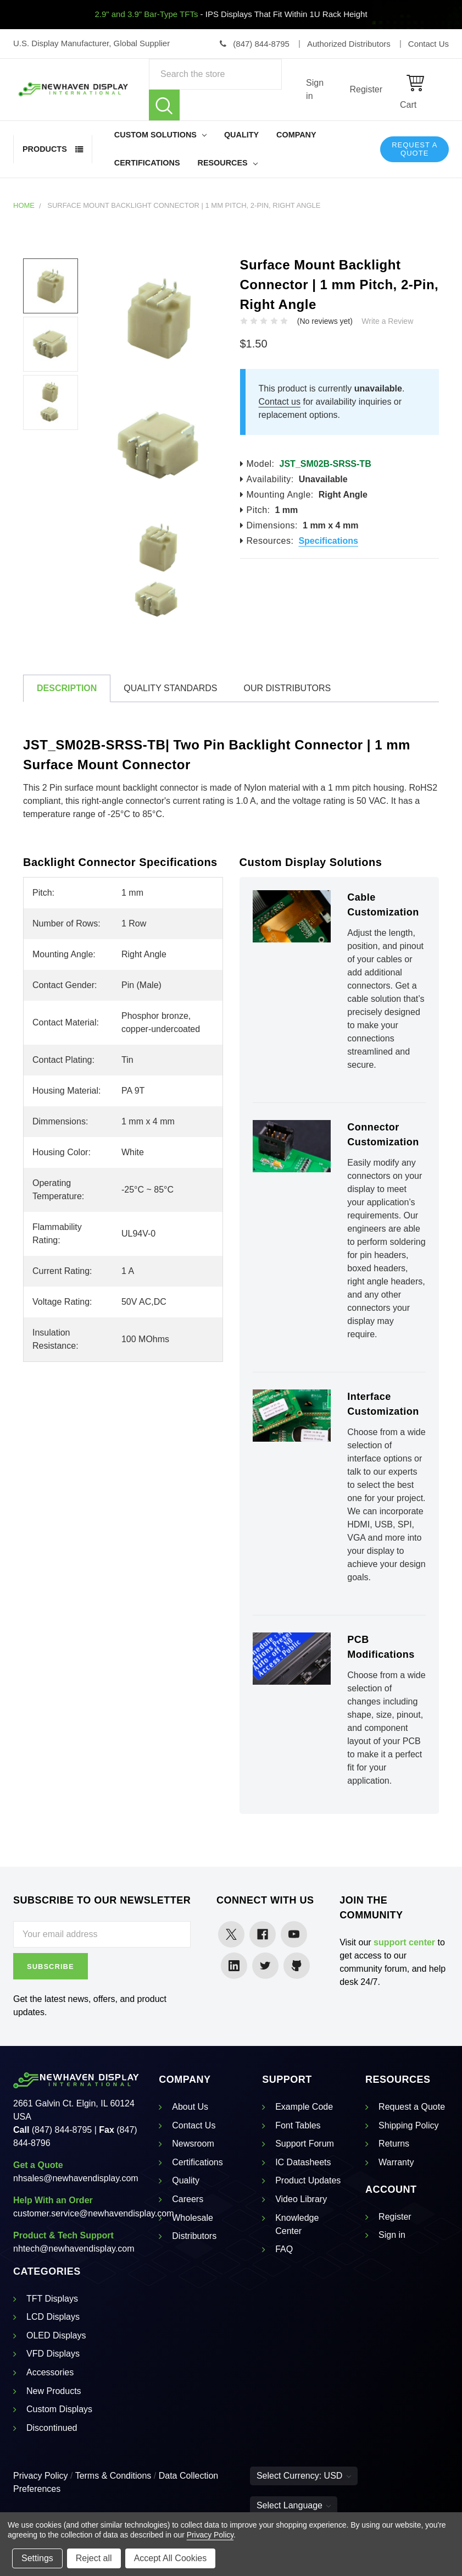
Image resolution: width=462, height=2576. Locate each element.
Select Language (294, 2505)
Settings (37, 2558)
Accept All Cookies (170, 2558)
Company (296, 134)
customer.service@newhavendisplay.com (93, 2213)
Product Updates (308, 2180)
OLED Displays (56, 2335)
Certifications (147, 162)
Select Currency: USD (304, 2475)
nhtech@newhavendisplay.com (74, 2248)
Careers (187, 2199)
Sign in (315, 89)
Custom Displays (59, 2409)
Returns (393, 2143)
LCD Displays (53, 2316)
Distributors (194, 2236)
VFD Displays (53, 2353)
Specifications (328, 540)
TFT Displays (52, 2298)
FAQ (284, 2249)
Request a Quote (414, 149)
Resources (228, 162)
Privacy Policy (40, 2475)
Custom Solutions (160, 134)
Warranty (396, 2162)
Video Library (301, 2199)
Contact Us (193, 2125)
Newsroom (193, 2143)
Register (365, 89)
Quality (241, 134)
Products (45, 149)
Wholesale (192, 2217)
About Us (190, 2106)
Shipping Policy (408, 2125)
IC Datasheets (303, 2162)
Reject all (94, 2558)
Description (67, 688)
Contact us (279, 401)
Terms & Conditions (113, 2475)
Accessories (50, 2372)
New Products (53, 2391)
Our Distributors (287, 688)
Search (164, 105)
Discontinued (51, 2427)
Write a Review (387, 321)
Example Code (304, 2106)
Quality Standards (170, 688)
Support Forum (304, 2143)
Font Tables (297, 2125)
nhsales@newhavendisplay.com (75, 2178)
